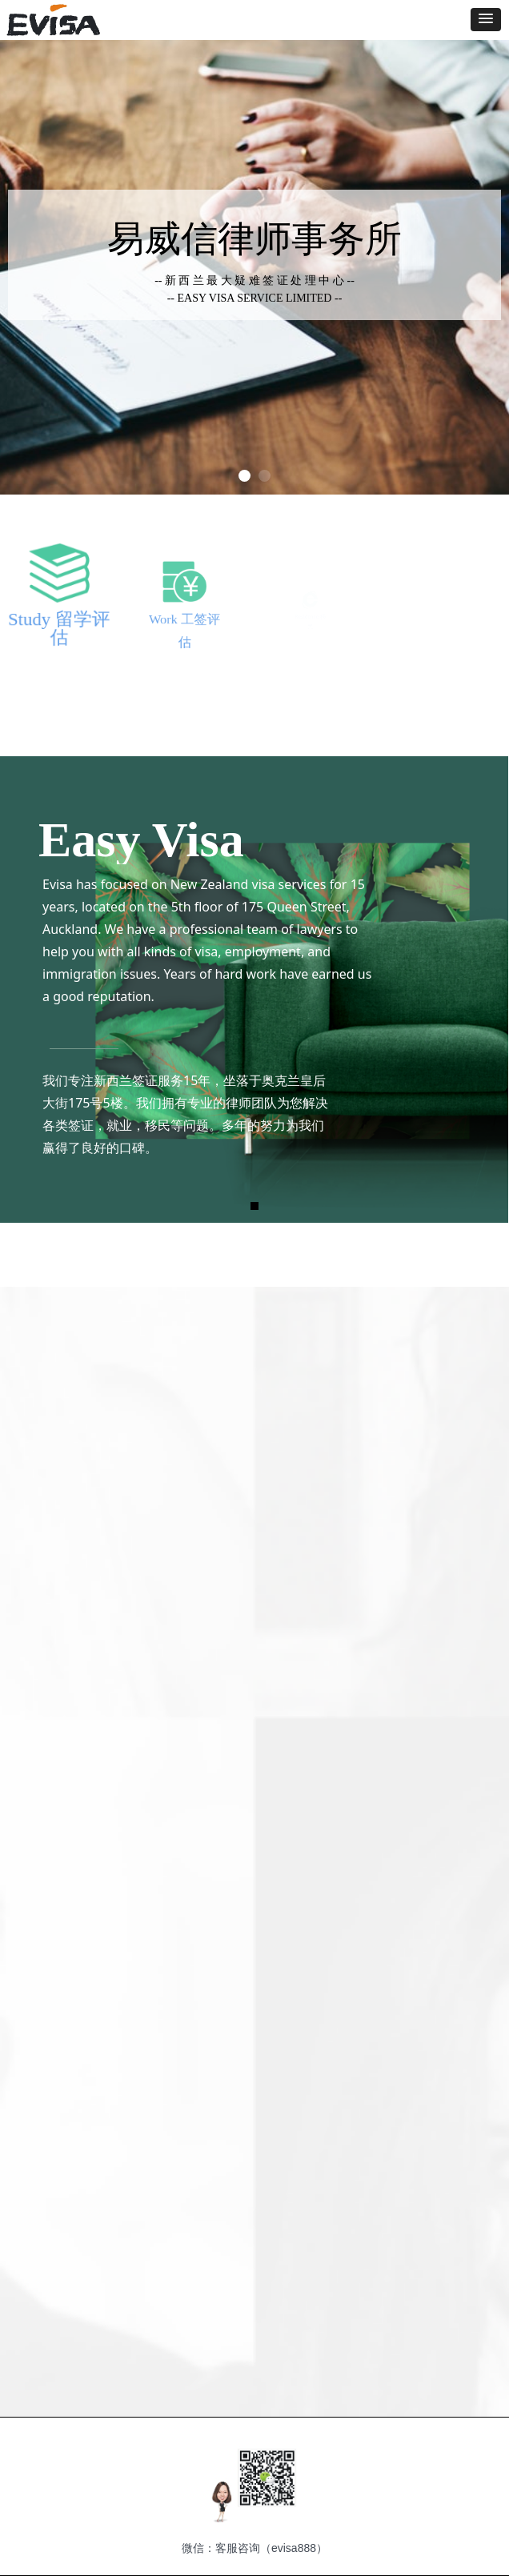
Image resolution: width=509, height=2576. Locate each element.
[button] (486, 19)
